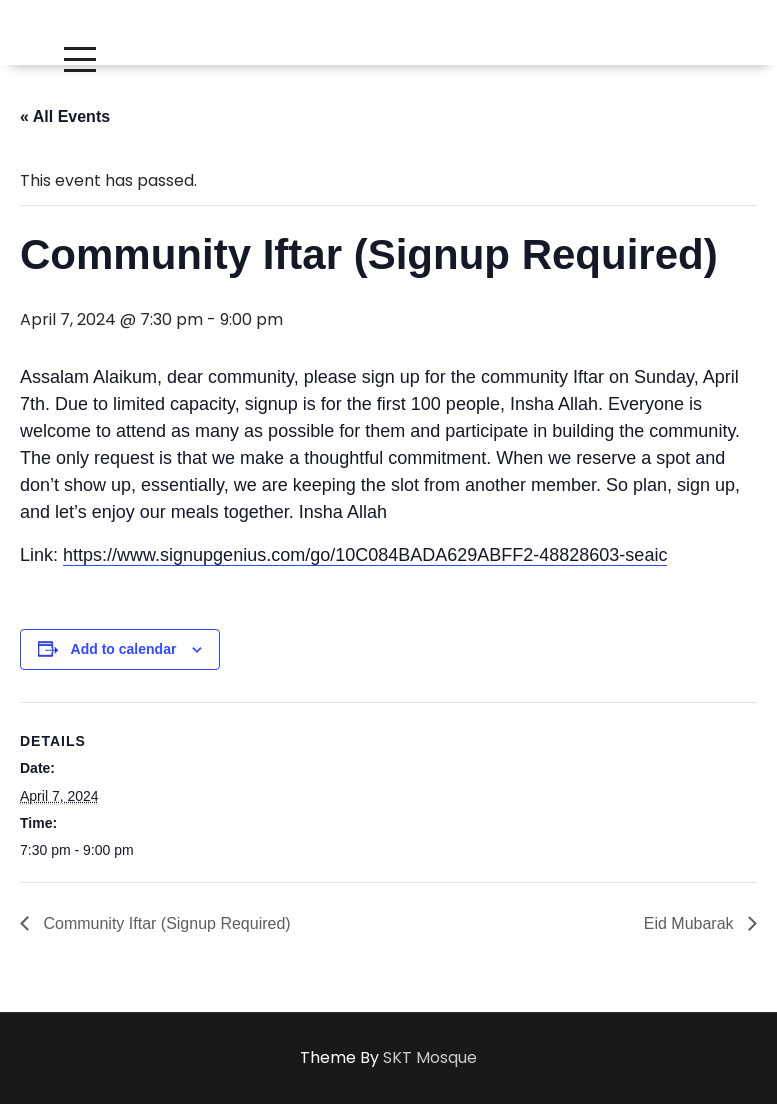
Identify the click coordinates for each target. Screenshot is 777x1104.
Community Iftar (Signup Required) (165, 923)
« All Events (65, 116)
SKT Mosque (430, 1057)
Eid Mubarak (691, 923)
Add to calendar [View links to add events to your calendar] (124, 649)
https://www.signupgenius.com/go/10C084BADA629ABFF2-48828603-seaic (365, 555)
